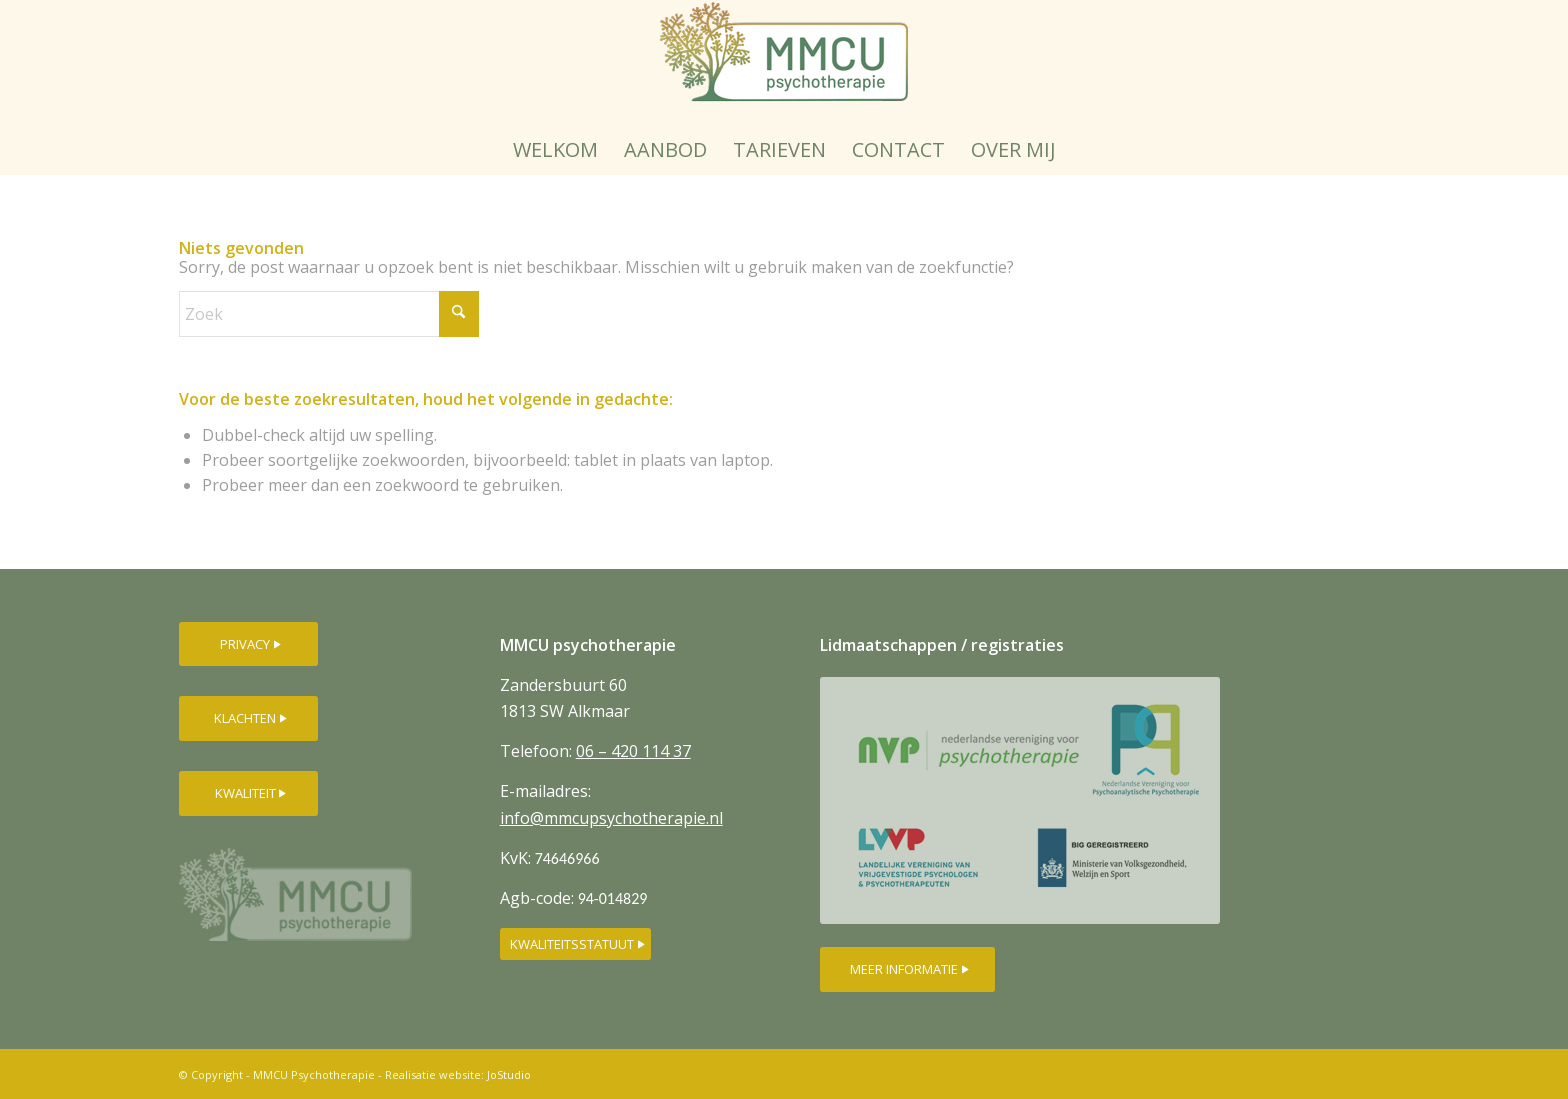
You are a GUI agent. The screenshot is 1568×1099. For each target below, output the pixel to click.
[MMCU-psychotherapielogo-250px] (784, 62)
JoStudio (509, 1074)
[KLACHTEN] (248, 718)
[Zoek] (329, 314)
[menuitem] (555, 150)
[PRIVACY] (248, 644)
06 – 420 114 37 (633, 751)
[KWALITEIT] (248, 793)
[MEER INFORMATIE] (907, 969)
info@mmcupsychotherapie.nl (611, 818)
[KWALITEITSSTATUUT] (575, 944)
